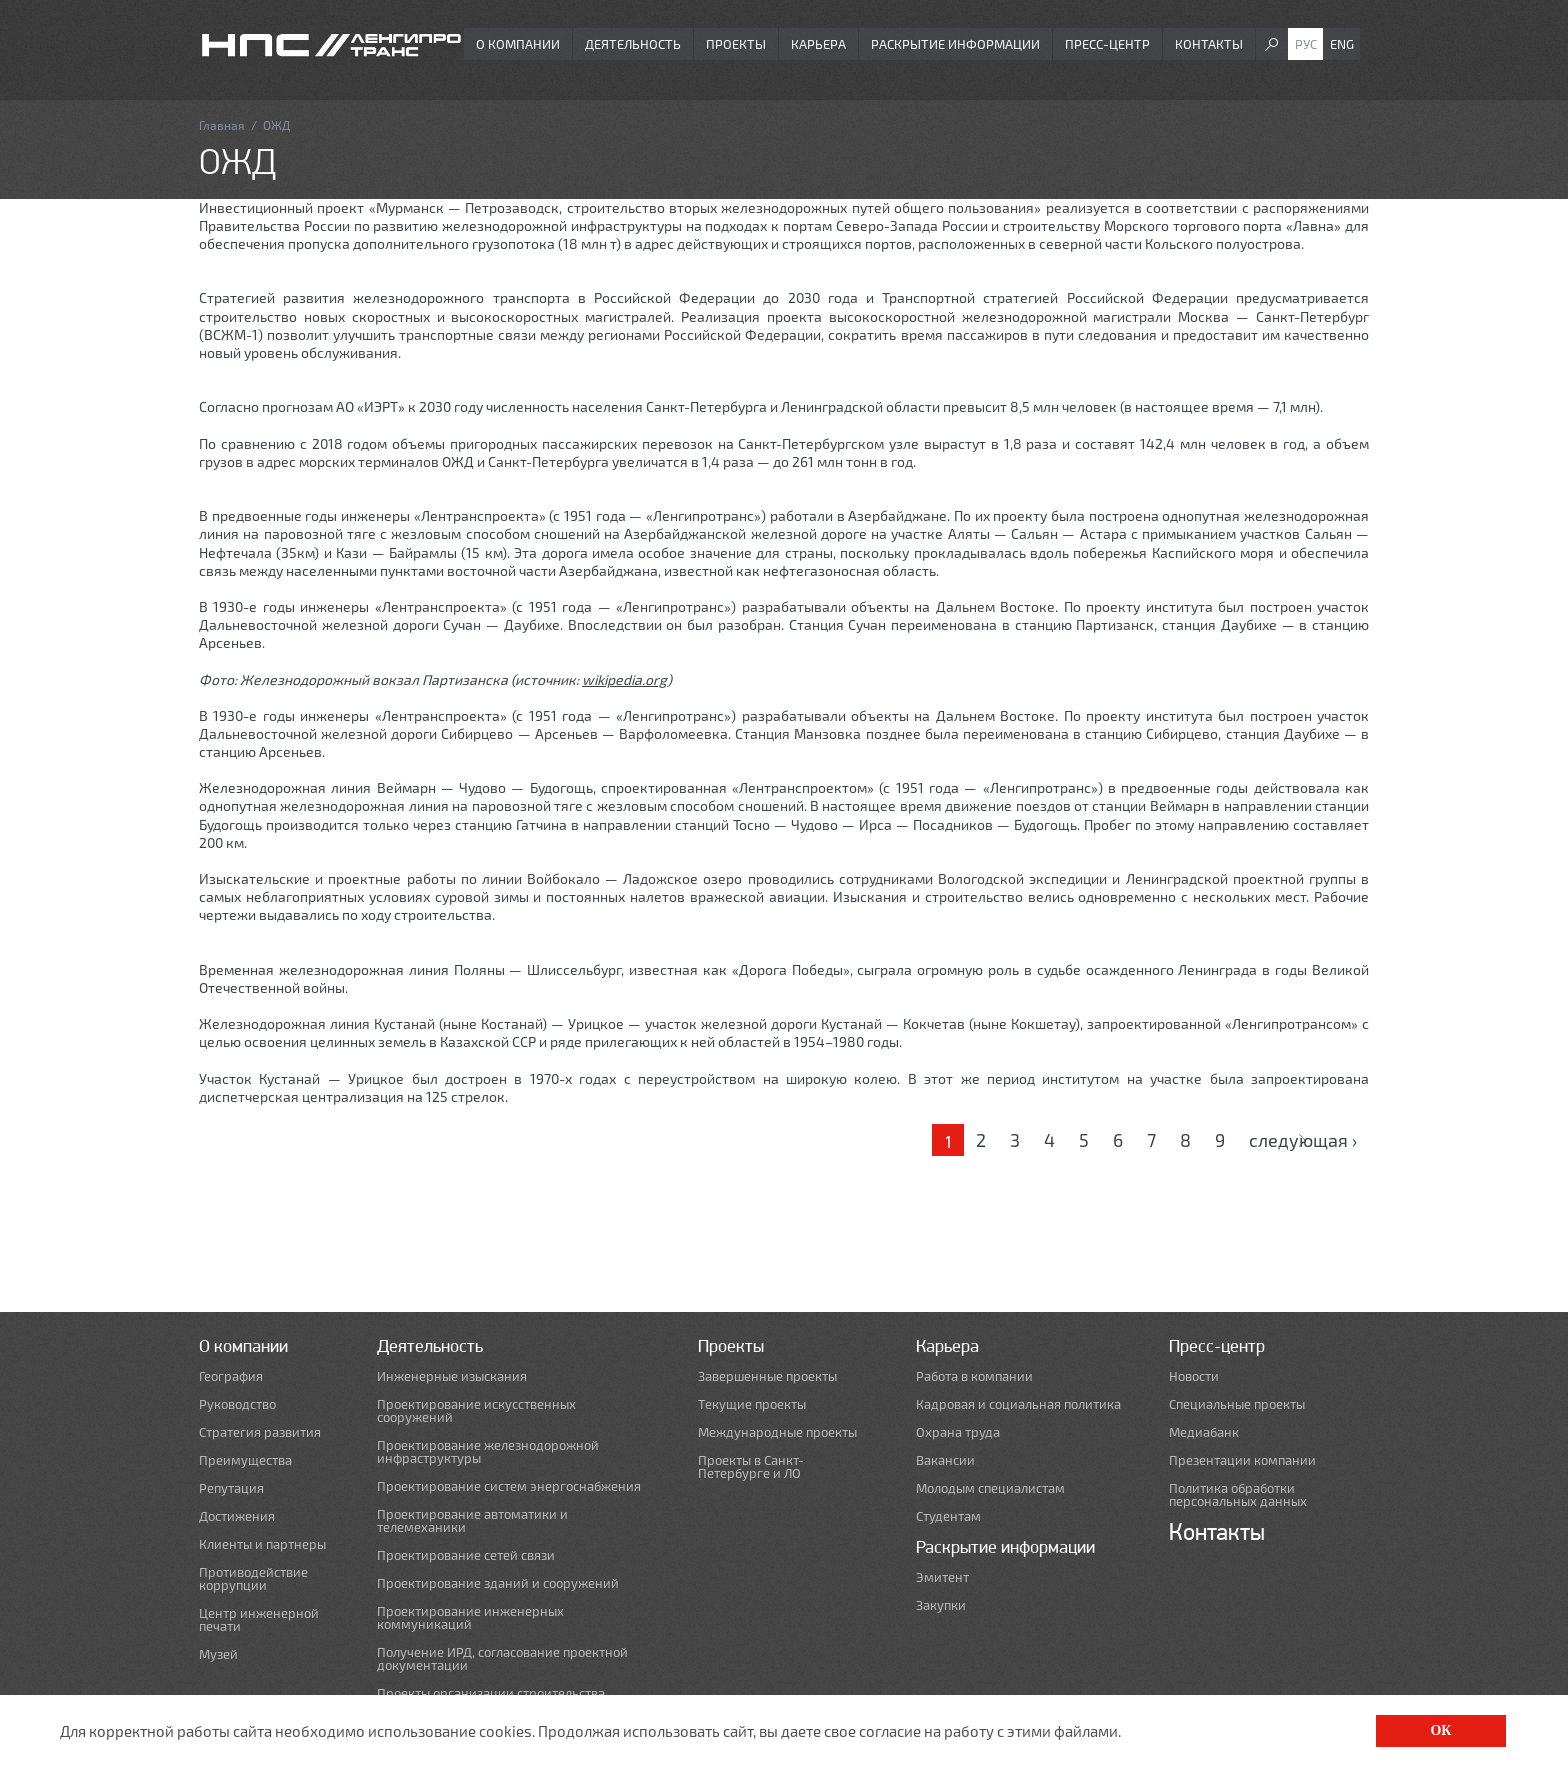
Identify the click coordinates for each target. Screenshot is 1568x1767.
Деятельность (633, 44)
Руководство (237, 1404)
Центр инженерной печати (259, 1620)
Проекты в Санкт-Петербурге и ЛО (751, 1467)
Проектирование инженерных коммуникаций (470, 1618)
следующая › (1303, 1140)
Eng (1342, 44)
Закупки (941, 1605)
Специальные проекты (1237, 1404)
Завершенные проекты (767, 1376)
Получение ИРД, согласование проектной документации (502, 1659)
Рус (1306, 44)
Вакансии (945, 1460)
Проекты (736, 44)
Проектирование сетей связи (466, 1555)
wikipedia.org (624, 679)
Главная (222, 125)
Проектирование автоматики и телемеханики (472, 1521)
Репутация (231, 1488)
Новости (1194, 1376)
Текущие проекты (752, 1404)
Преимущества (245, 1460)
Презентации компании (1242, 1460)
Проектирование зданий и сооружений (498, 1583)
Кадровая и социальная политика (1018, 1404)
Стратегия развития (260, 1432)
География (231, 1376)
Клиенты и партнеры (262, 1544)
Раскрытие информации (955, 44)
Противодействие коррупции (253, 1579)
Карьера (818, 44)
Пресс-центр (1107, 44)
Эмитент (942, 1577)
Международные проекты (777, 1432)
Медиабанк (1204, 1432)
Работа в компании (974, 1376)
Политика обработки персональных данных (1238, 1495)
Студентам (948, 1516)
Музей (218, 1654)
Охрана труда (958, 1432)
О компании (518, 44)
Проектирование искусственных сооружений (476, 1411)
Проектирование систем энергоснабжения (509, 1486)
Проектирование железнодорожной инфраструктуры (488, 1452)
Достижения (237, 1516)
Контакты (1209, 44)
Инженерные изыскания (452, 1376)
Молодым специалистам (990, 1488)
